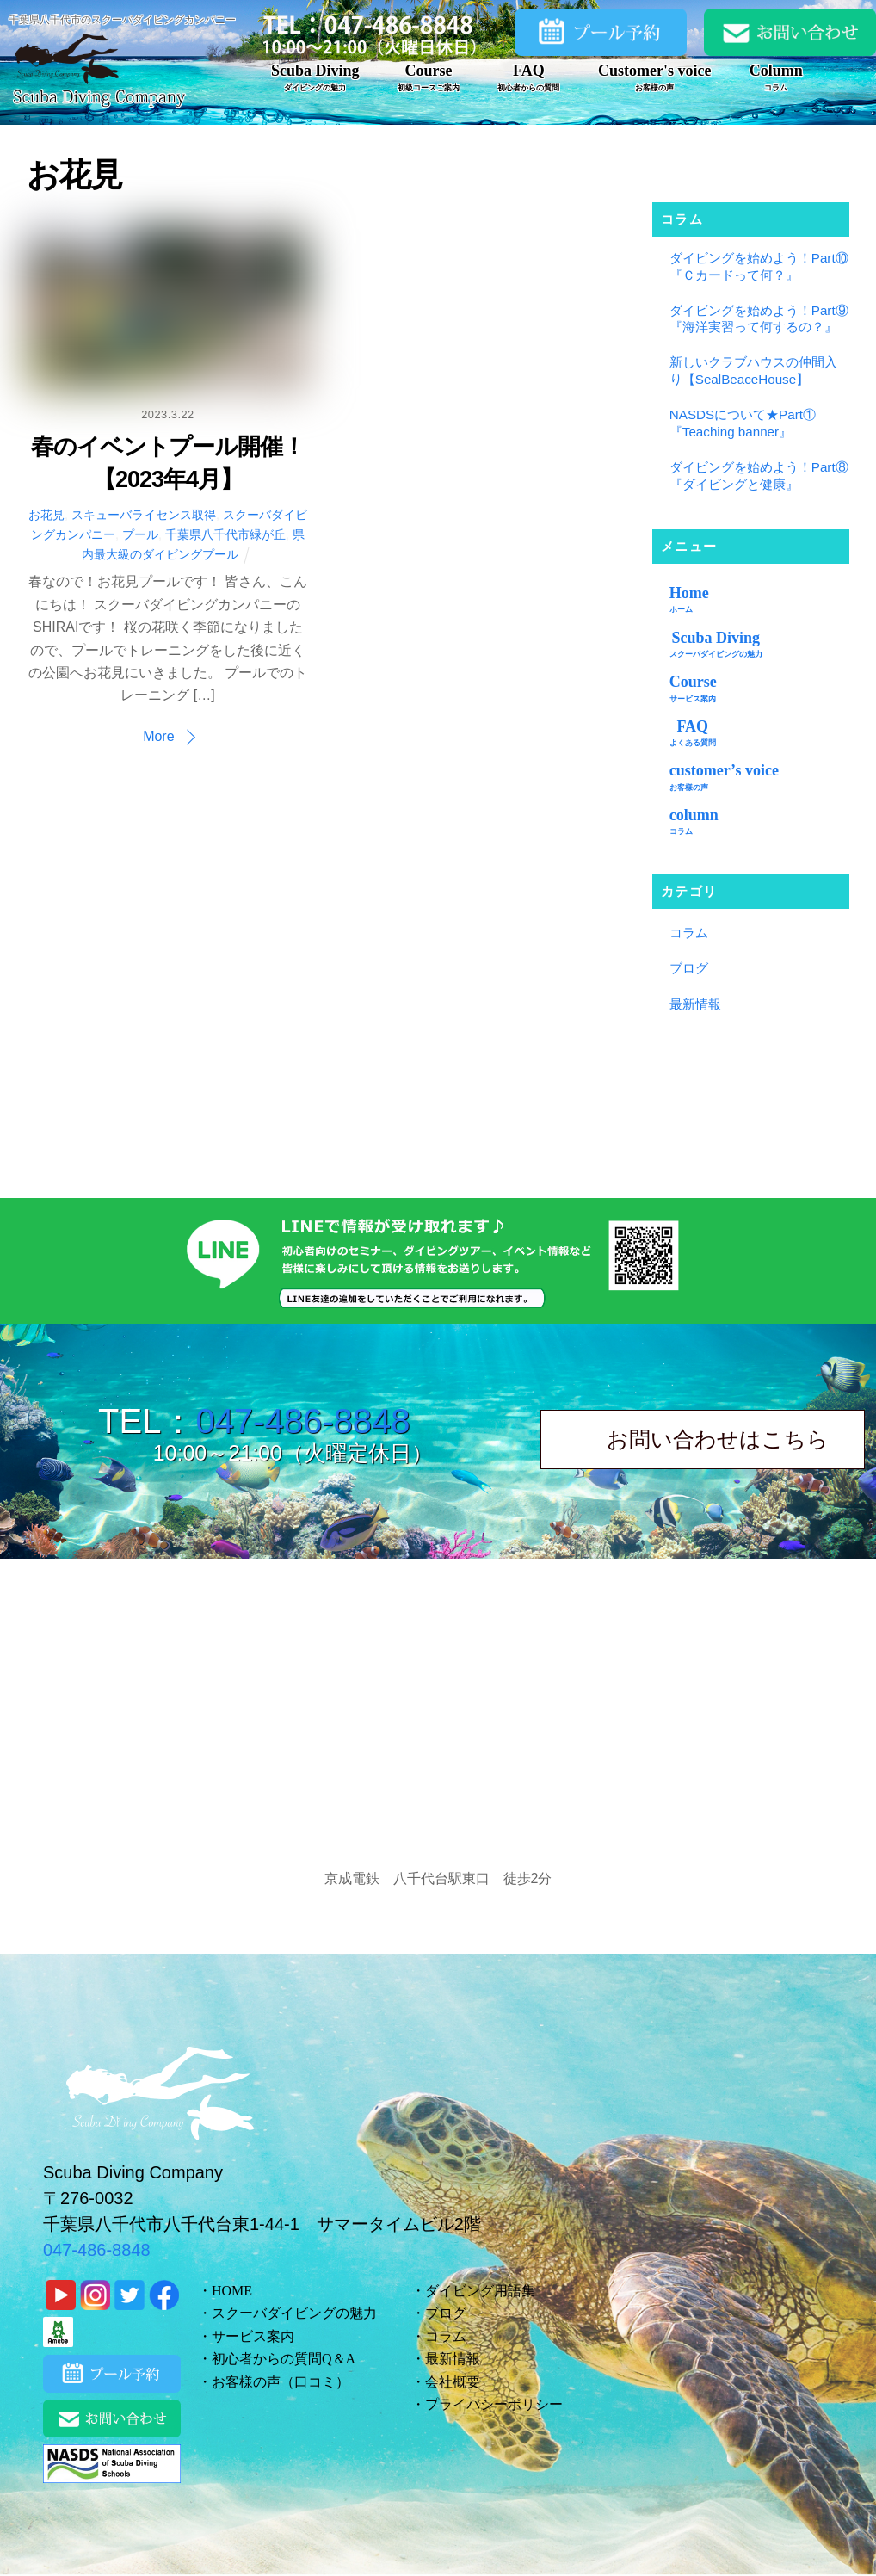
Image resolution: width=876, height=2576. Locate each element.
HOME (232, 2290)
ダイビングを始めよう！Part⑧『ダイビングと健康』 (758, 475)
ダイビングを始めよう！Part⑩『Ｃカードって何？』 (758, 266)
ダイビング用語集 (480, 2290)
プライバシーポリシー (494, 2404)
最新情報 (695, 1004)
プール (140, 534)
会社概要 (452, 2382)
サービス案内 (253, 2336)
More (158, 736)
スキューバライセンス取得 (143, 515)
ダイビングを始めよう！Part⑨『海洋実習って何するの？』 (758, 319)
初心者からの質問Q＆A (283, 2358)
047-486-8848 (302, 1421)
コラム (688, 932)
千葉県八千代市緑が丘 (225, 534)
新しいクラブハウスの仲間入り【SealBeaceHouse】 (753, 370)
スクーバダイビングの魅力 (294, 2313)
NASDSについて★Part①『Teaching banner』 (742, 423)
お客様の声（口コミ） (280, 2382)
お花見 (46, 515)
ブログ (688, 968)
